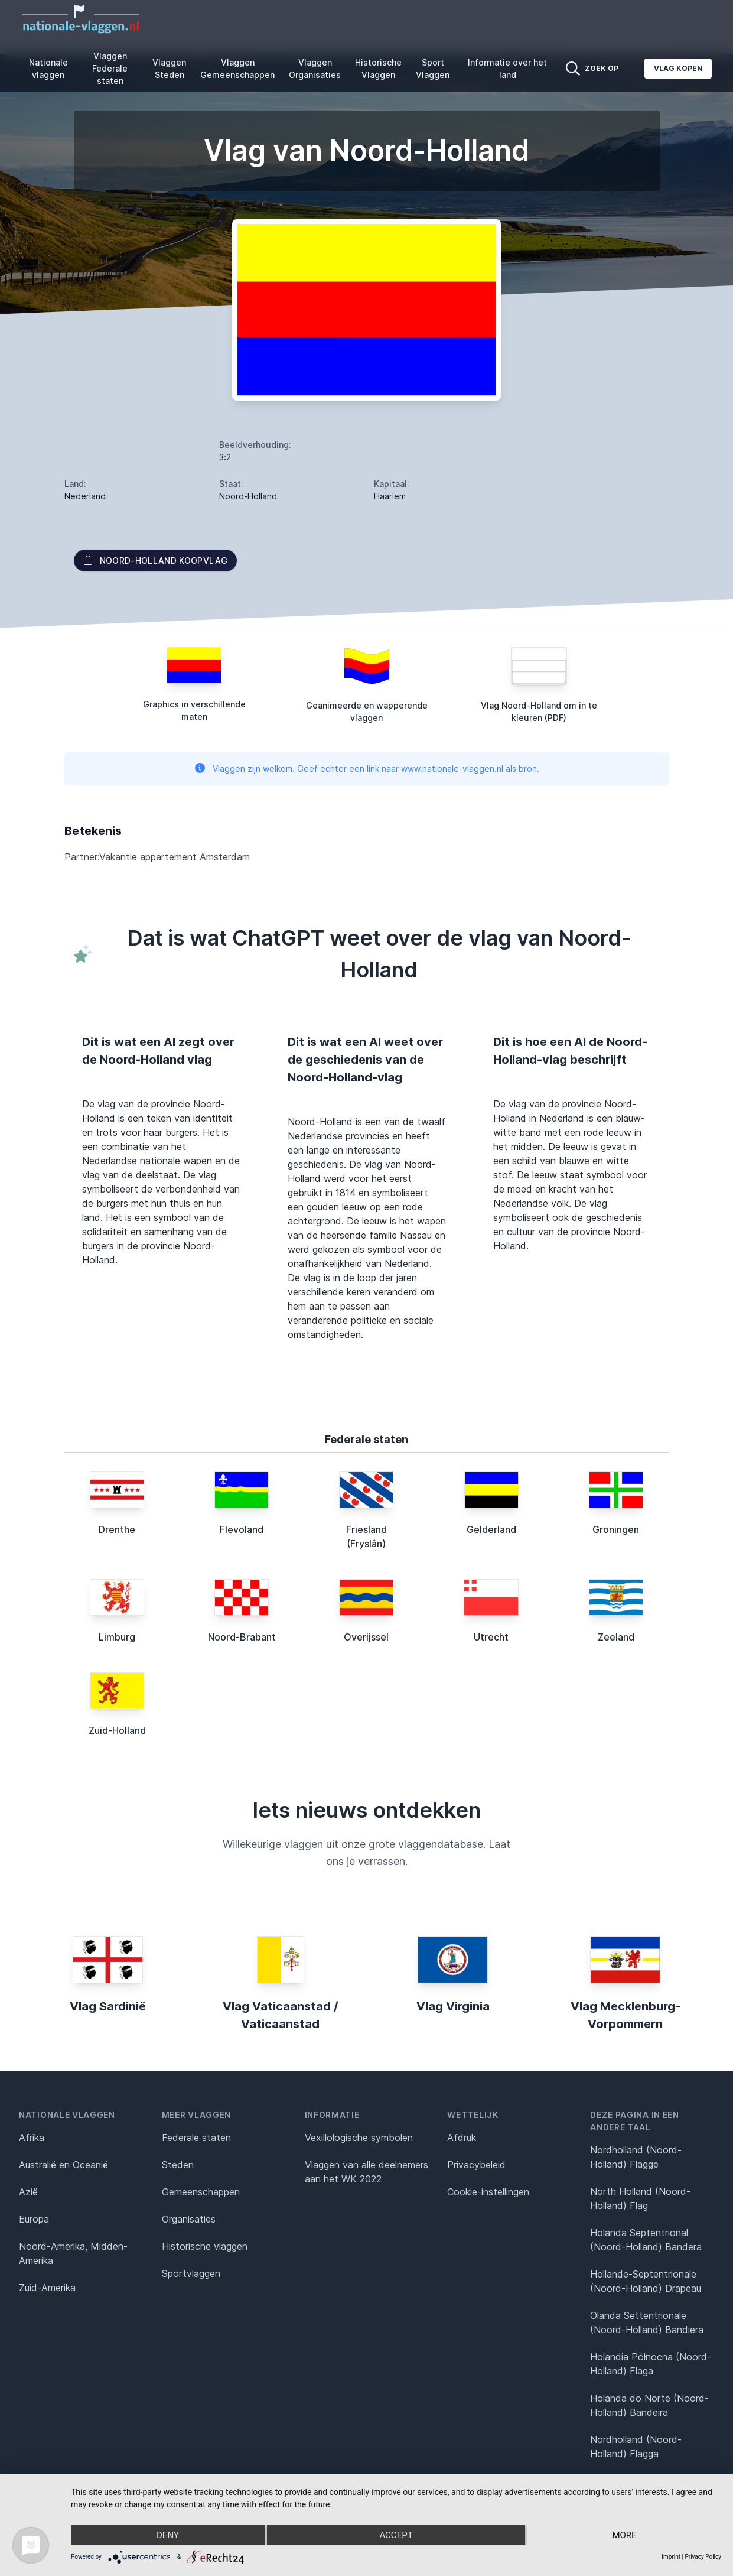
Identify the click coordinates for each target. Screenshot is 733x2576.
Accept (395, 2535)
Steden (178, 2165)
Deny (168, 2535)
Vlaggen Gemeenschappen (237, 68)
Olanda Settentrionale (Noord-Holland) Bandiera (646, 2322)
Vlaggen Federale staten (110, 68)
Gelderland (491, 1529)
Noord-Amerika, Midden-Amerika (73, 2253)
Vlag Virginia (453, 2006)
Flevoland (241, 1529)
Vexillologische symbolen (359, 2137)
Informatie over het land (507, 68)
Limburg (117, 1637)
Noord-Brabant (242, 1637)
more (624, 2535)
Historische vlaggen (204, 2246)
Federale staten (196, 2137)
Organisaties (189, 2219)
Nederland (85, 496)
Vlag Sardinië (108, 2006)
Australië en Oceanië (63, 2165)
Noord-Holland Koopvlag (155, 561)
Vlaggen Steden (169, 68)
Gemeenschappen (201, 2192)
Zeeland (616, 1637)
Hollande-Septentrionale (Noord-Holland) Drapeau (645, 2281)
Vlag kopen (678, 68)
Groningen (615, 1529)
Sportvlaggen (191, 2273)
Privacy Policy (703, 2557)
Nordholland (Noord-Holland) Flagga (636, 2447)
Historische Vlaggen (378, 68)
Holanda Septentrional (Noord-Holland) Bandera (646, 2240)
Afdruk (461, 2137)
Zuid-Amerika (47, 2288)
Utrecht (491, 1637)
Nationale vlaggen (48, 68)
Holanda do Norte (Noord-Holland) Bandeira (649, 2405)
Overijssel (366, 1637)
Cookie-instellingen (488, 2192)
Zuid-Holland (117, 1730)
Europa (34, 2219)
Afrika (31, 2137)
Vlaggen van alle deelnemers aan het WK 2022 (366, 2172)
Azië (28, 2192)
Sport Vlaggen (432, 68)
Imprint (671, 2557)
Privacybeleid (476, 2165)
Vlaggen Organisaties (315, 68)
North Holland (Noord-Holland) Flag (640, 2198)
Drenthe (117, 1529)
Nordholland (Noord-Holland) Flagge (636, 2157)
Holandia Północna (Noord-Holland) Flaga (650, 2364)
